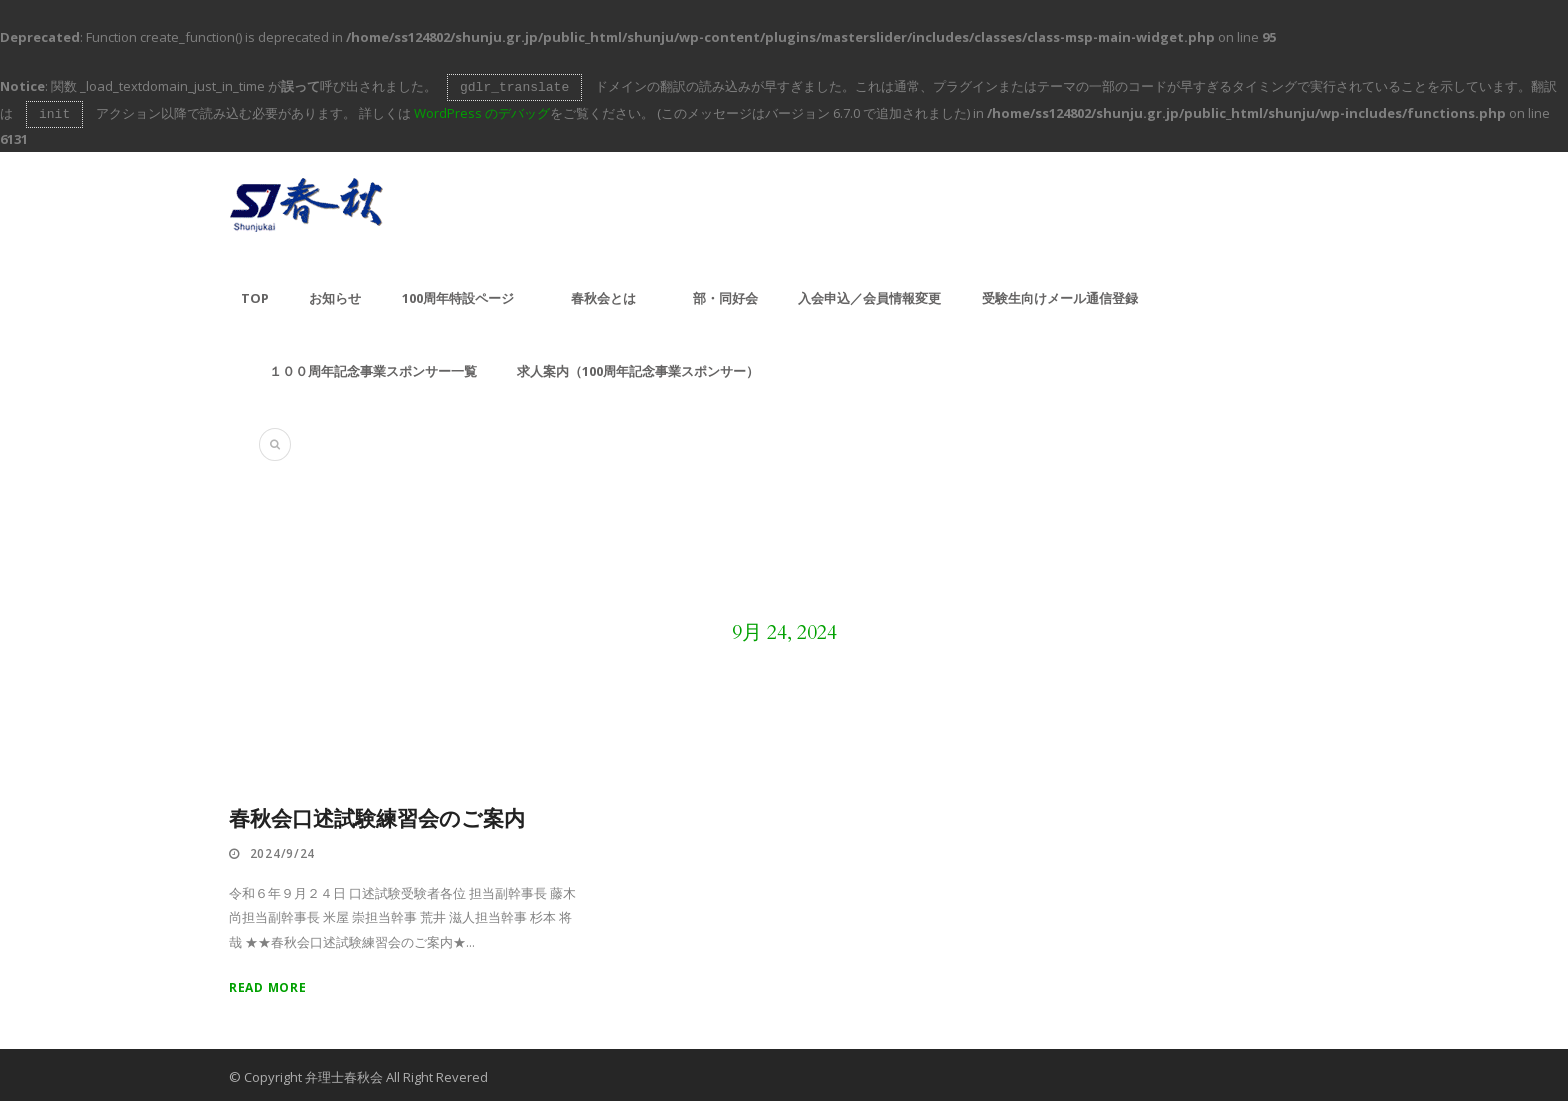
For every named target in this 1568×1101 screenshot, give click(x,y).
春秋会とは (603, 294)
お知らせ (335, 294)
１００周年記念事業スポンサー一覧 (373, 367)
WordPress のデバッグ (482, 111)
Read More (267, 983)
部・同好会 (725, 294)
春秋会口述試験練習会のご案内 (377, 815)
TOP (255, 294)
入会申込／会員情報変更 (869, 294)
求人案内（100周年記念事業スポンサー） (638, 367)
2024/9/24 (282, 849)
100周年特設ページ (458, 294)
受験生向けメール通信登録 (1060, 294)
